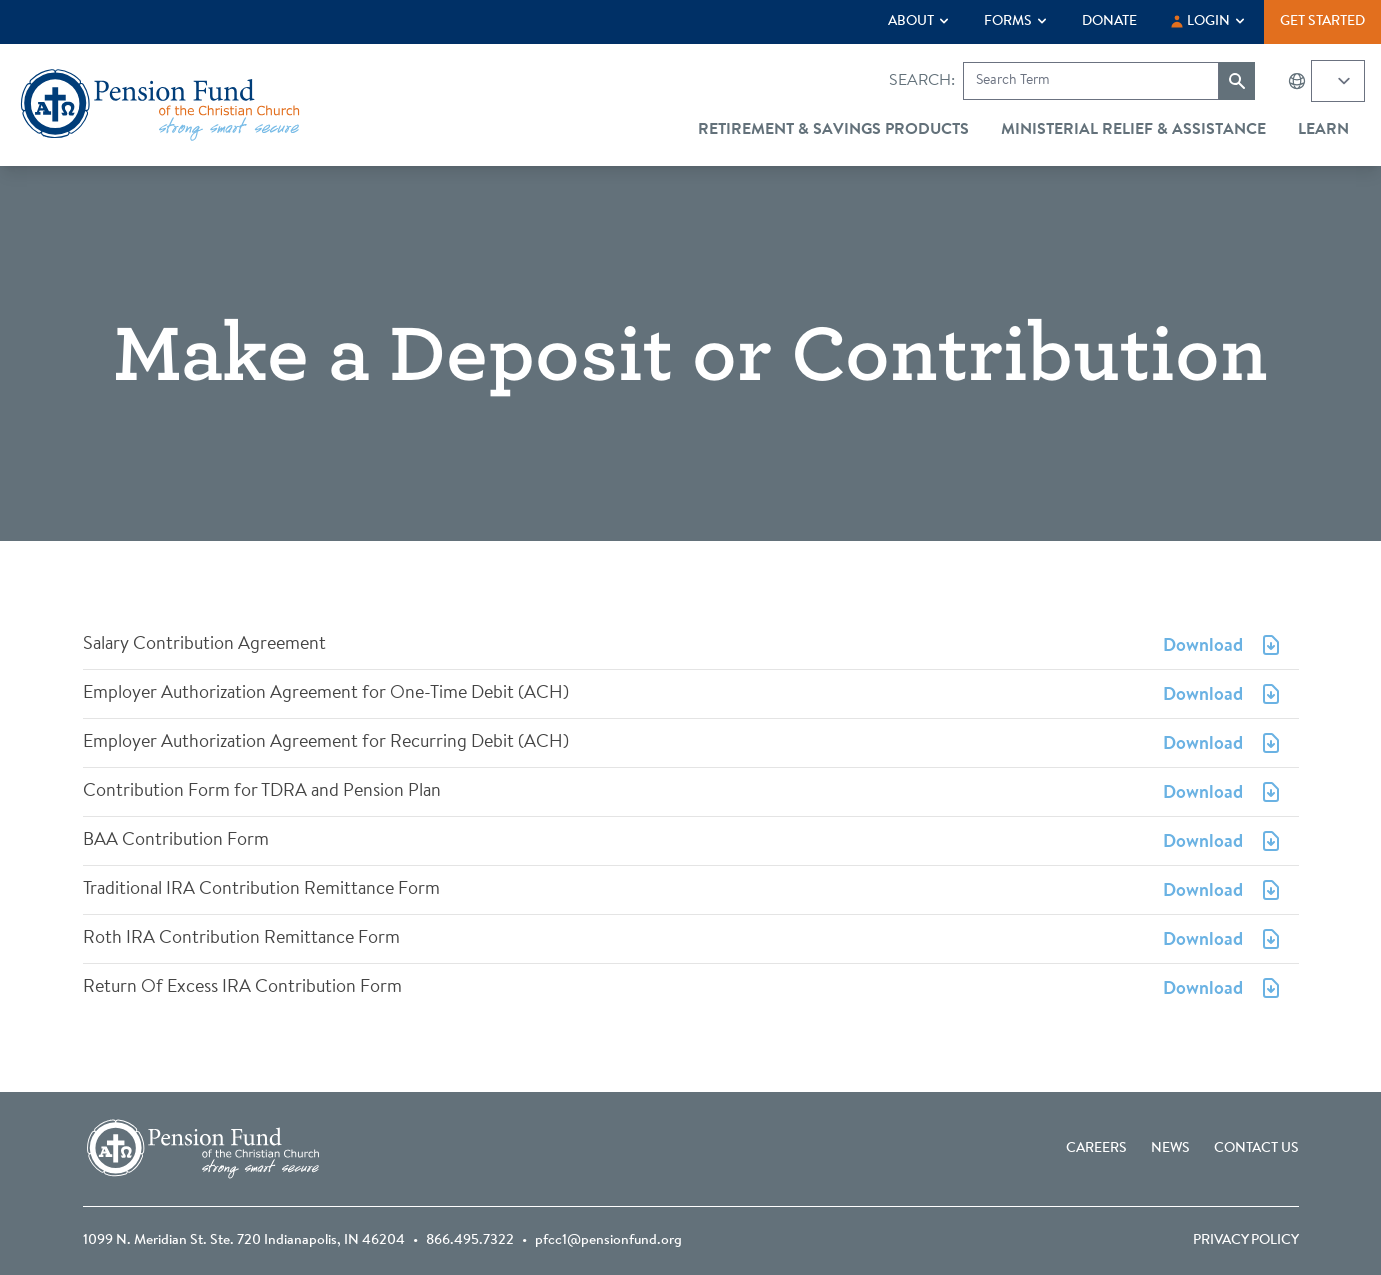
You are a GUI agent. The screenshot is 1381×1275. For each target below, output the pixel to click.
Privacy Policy (1246, 1241)
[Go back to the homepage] (160, 105)
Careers (1096, 1149)
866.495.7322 (470, 1241)
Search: (922, 81)
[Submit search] (1237, 81)
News (1170, 1149)
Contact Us (1256, 1149)
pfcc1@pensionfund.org (608, 1241)
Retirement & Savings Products (833, 130)
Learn (1323, 130)
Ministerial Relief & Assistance (1133, 130)
